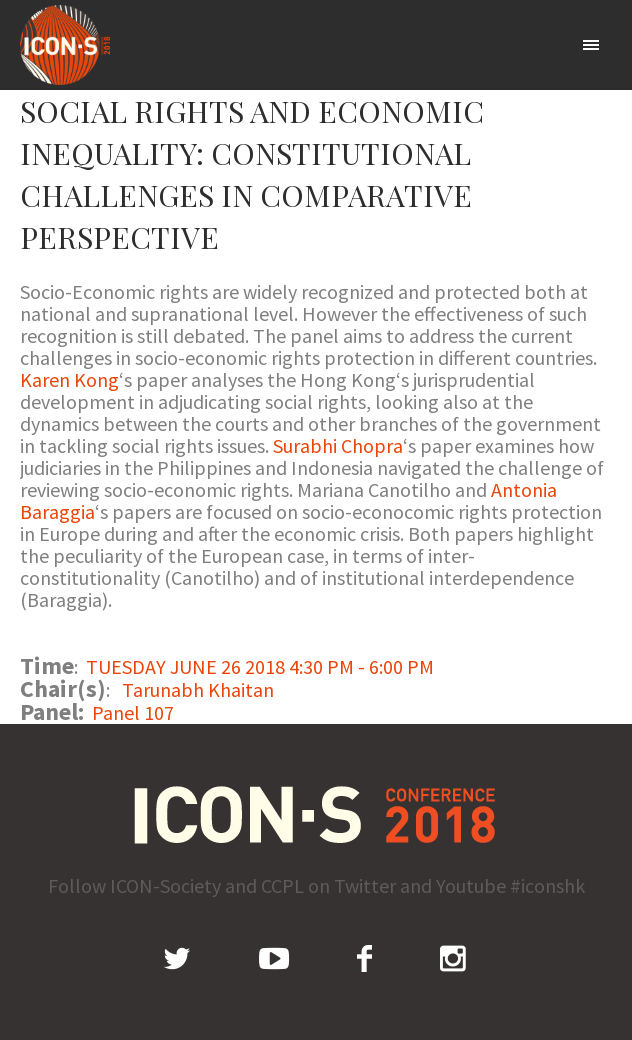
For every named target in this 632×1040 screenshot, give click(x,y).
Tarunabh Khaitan (198, 689)
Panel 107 (133, 712)
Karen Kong (69, 379)
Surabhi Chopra (338, 445)
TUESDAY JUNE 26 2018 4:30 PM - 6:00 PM (260, 666)
